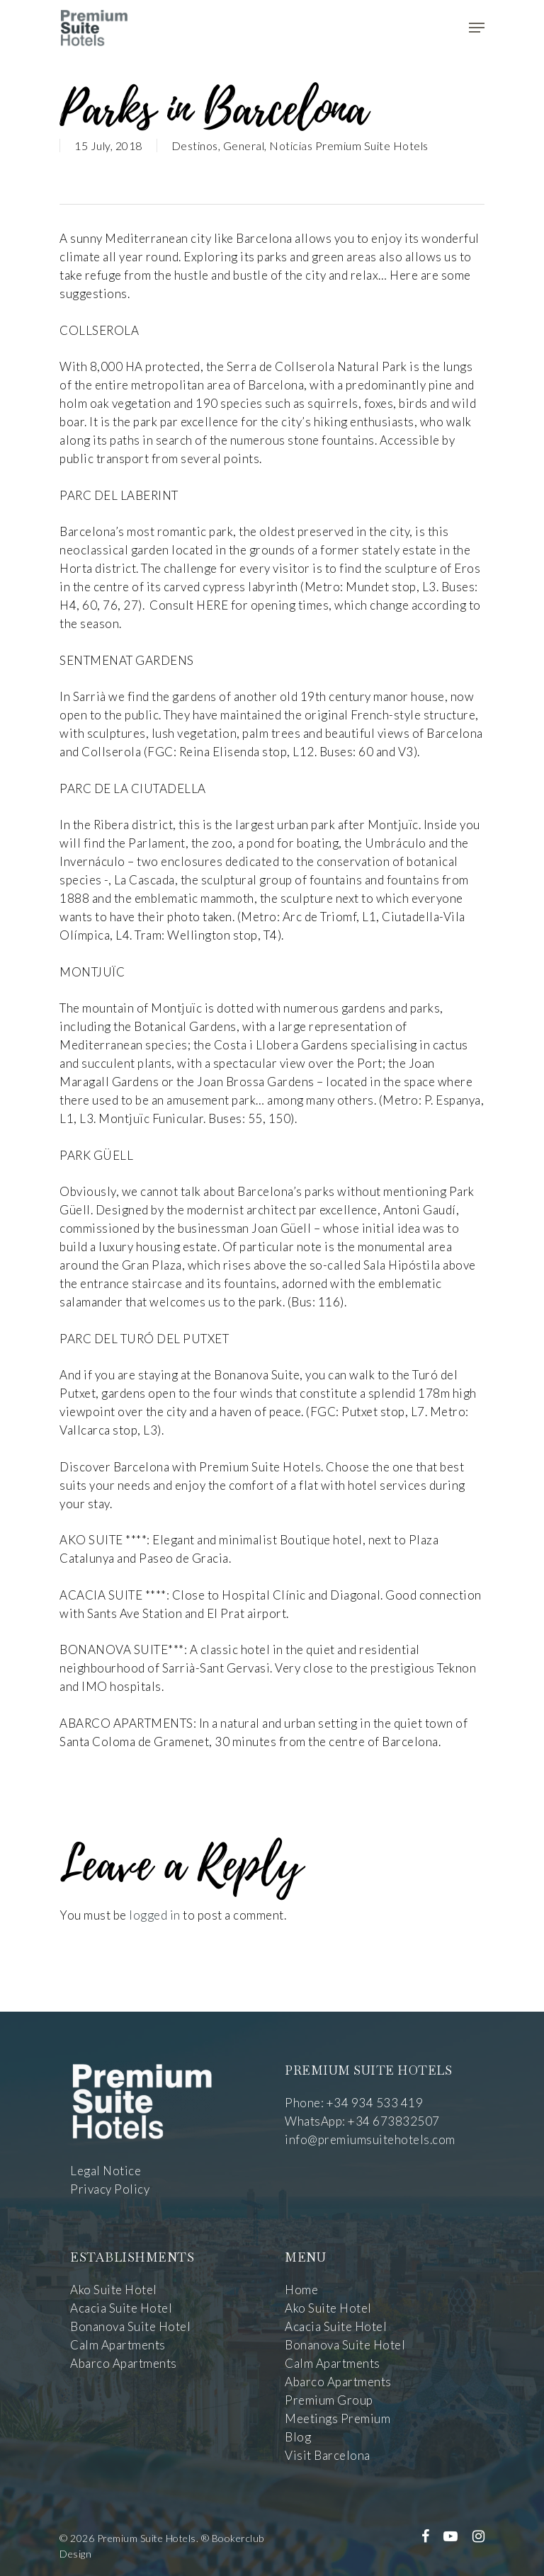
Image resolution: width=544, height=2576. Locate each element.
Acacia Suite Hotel (121, 2308)
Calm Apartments (118, 2344)
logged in (155, 1915)
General (244, 145)
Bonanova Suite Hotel (130, 2326)
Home (301, 2289)
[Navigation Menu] (476, 28)
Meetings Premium (337, 2418)
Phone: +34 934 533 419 (354, 2102)
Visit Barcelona (327, 2455)
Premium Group (329, 2400)
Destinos (194, 145)
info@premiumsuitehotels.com (370, 2139)
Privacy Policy (109, 2189)
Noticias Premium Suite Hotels (349, 145)
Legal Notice (105, 2170)
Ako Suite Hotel (113, 2289)
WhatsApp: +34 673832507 (362, 2121)
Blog (298, 2436)
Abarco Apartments (123, 2363)
